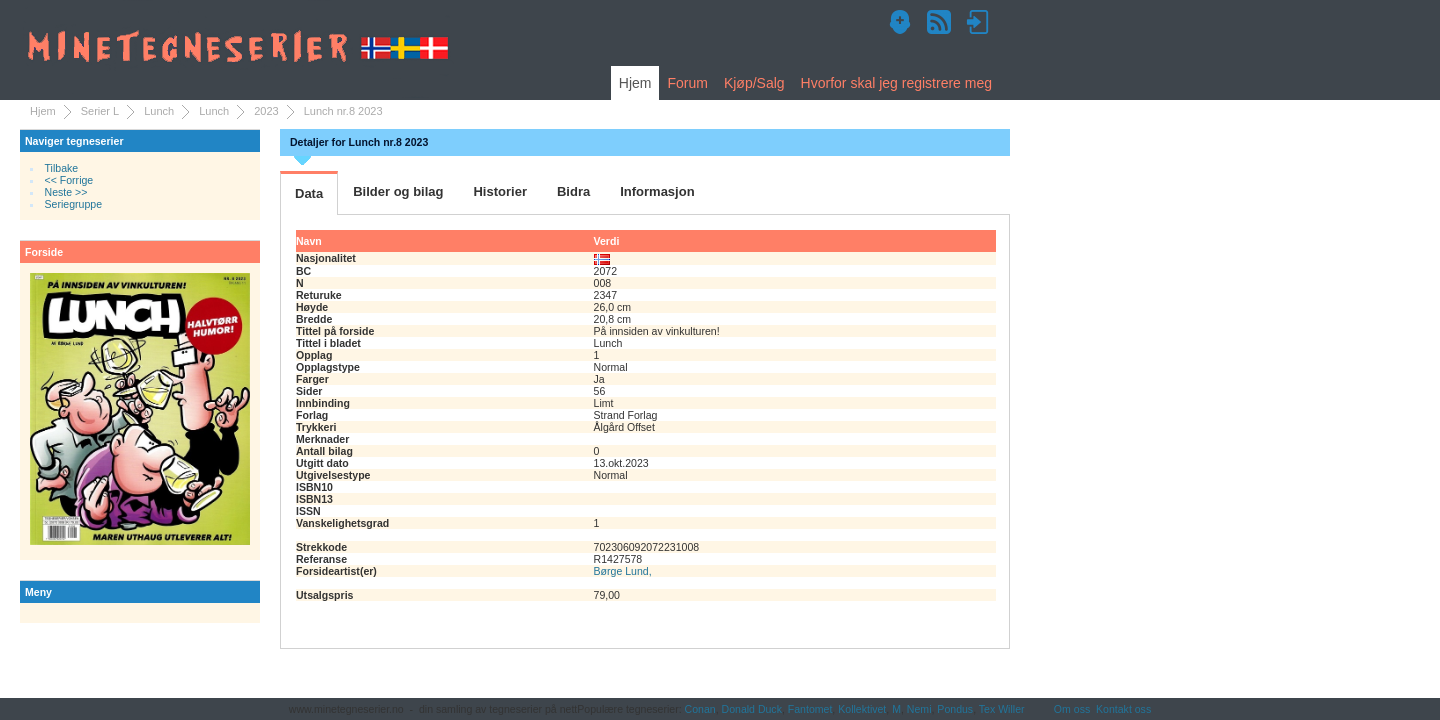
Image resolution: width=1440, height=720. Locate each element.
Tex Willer (1002, 709)
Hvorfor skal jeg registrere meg (896, 83)
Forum (687, 83)
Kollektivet (862, 709)
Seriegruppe (73, 204)
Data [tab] (309, 193)
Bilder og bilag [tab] (398, 191)
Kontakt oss (1123, 709)
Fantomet (810, 709)
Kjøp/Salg (754, 83)
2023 (266, 111)
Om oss (1072, 709)
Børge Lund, (623, 571)
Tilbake (62, 168)
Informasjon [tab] (657, 191)
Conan (700, 709)
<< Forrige (69, 180)
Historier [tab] (499, 191)
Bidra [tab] (573, 191)
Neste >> (66, 192)
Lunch (159, 111)
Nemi (919, 709)
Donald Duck (752, 709)
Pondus (955, 709)
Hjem (635, 83)
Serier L (100, 111)
